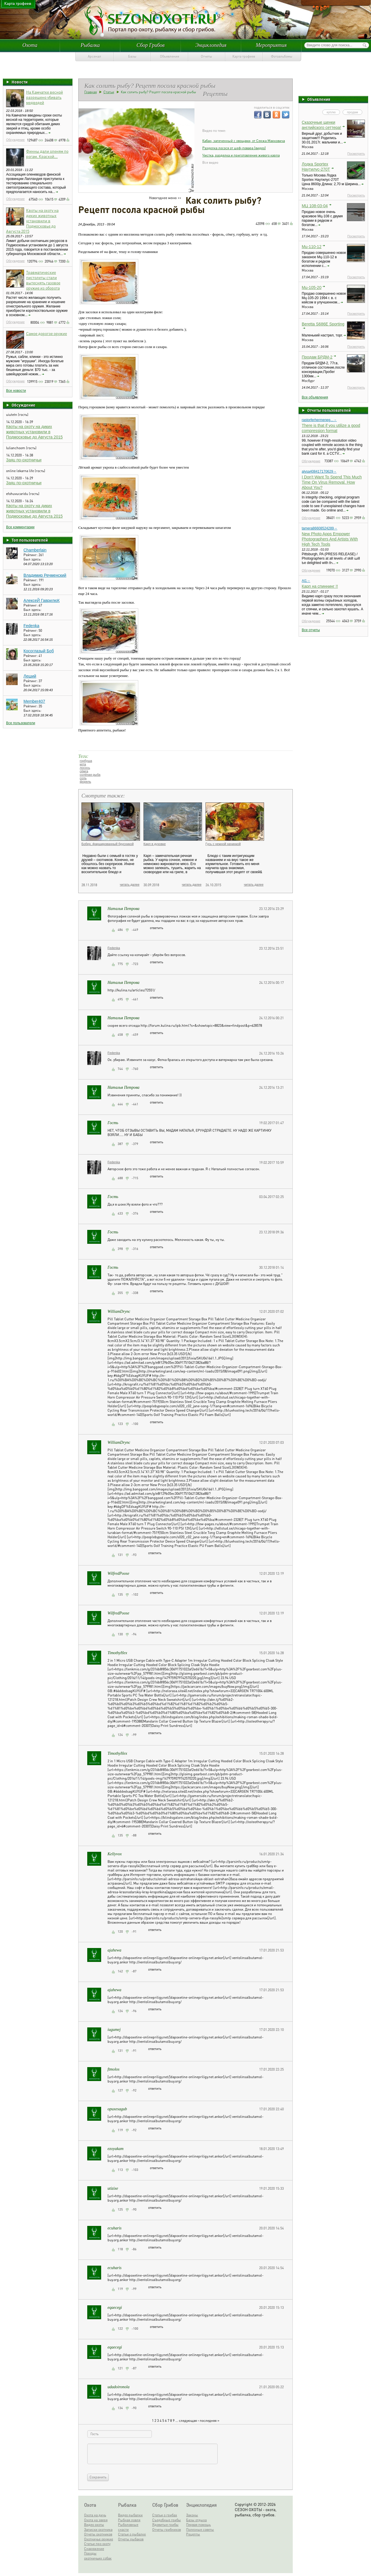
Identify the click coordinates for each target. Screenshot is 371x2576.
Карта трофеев (243, 56)
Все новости (16, 391)
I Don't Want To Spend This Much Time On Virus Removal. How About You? (332, 482)
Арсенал (94, 56)
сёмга (84, 771)
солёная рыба (90, 774)
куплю (331, 112)
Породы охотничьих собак (98, 2555)
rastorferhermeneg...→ (319, 420)
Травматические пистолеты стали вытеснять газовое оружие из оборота (43, 280)
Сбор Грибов (151, 45)
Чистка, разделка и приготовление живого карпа (241, 155)
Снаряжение (94, 2548)
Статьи (108, 92)
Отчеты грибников (166, 2529)
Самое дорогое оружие (46, 333)
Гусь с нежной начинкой (223, 844)
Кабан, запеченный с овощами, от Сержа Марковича (243, 141)
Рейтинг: (31, 555)
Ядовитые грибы (165, 2524)
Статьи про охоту (97, 2544)
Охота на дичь (95, 2515)
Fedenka (31, 625)
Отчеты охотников (98, 2534)
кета (83, 764)
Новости (20, 81)
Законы (192, 2515)
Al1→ (306, 581)
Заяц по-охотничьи (23, 460)
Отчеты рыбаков (130, 2539)
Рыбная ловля (129, 2520)
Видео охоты (94, 2524)
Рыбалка (90, 45)
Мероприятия (271, 45)
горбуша (86, 760)
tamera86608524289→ (319, 528)
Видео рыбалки (130, 2515)
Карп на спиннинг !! (320, 586)
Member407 (34, 701)
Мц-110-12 (311, 246)
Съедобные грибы (166, 2520)
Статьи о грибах (164, 2515)
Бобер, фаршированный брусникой (107, 844)
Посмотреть (356, 153)
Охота (29, 45)
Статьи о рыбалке (132, 2534)
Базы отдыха (196, 2520)
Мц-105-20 (311, 287)
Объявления (169, 56)
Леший (29, 676)
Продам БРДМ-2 (317, 357)
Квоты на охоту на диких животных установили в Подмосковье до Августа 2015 (32, 220)
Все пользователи (20, 723)
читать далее (129, 884)
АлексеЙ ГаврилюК (41, 600)
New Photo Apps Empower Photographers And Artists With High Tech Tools (330, 539)
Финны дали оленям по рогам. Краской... (47, 153)
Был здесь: (32, 559)
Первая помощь (198, 2524)
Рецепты (193, 2534)
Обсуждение (15, 139)
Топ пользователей (30, 539)
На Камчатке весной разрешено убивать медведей (44, 97)
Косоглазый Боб (38, 651)
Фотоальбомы (281, 56)
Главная (90, 92)
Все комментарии (20, 527)
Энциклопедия (211, 45)
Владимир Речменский (44, 575)
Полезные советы (200, 2529)
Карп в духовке (154, 844)
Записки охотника (98, 2529)
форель (85, 781)
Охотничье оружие (98, 2539)
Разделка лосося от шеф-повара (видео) (234, 148)
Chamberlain (34, 550)
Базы (132, 56)
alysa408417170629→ (319, 471)
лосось (85, 767)
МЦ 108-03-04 (315, 205)
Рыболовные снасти (128, 2527)
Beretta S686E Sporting (323, 324)
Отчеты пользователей (329, 410)
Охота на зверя (96, 2520)
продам (352, 112)
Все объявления (315, 397)
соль (83, 778)
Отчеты (206, 56)
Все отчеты (311, 630)
